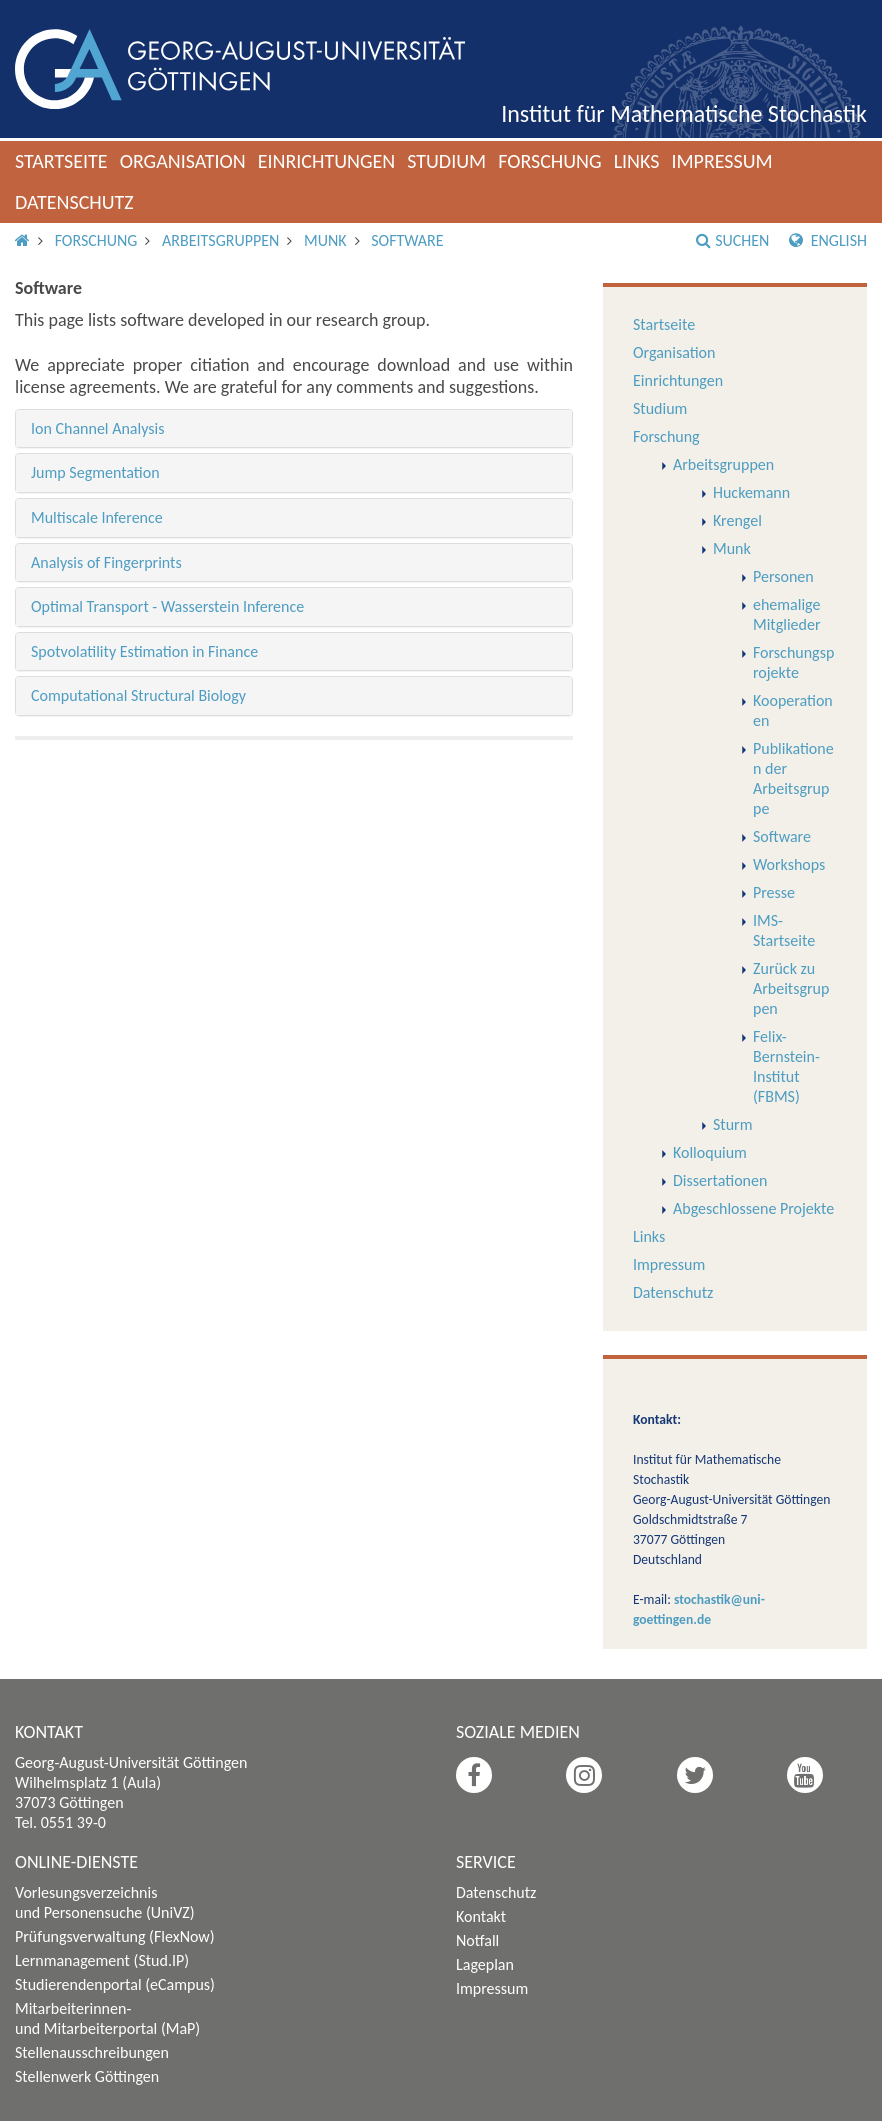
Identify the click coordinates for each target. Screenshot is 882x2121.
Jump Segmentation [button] (95, 472)
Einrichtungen (327, 161)
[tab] (294, 429)
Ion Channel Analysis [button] (97, 428)
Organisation (183, 161)
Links (637, 161)
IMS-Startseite (784, 930)
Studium (446, 161)
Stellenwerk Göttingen (87, 2076)
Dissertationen (720, 1180)
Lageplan (485, 1964)
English (828, 240)
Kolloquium (710, 1152)
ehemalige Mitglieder (787, 614)
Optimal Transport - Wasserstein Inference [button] (167, 606)
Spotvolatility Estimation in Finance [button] (144, 651)
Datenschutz (74, 202)
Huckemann (751, 492)
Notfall (477, 1940)
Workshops (789, 864)
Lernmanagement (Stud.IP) (102, 1960)
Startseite (61, 161)
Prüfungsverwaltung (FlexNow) (115, 1936)
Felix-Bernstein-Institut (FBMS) (786, 1066)
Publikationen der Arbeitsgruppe (793, 778)
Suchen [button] (732, 240)
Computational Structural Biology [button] (138, 695)
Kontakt (481, 1916)
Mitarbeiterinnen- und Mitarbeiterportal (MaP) (107, 2018)
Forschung (550, 161)
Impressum (721, 161)
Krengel (737, 520)
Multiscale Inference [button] (97, 517)
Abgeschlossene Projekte (753, 1208)
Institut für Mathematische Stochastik (684, 113)
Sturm (732, 1124)
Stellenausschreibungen (92, 2052)
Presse (774, 892)
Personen (783, 576)
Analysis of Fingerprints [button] (106, 562)
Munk (325, 240)
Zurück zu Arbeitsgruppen (791, 988)
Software (407, 240)
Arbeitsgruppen (220, 240)
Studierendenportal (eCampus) (115, 1984)
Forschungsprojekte (793, 662)
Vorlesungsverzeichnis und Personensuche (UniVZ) (105, 1902)
